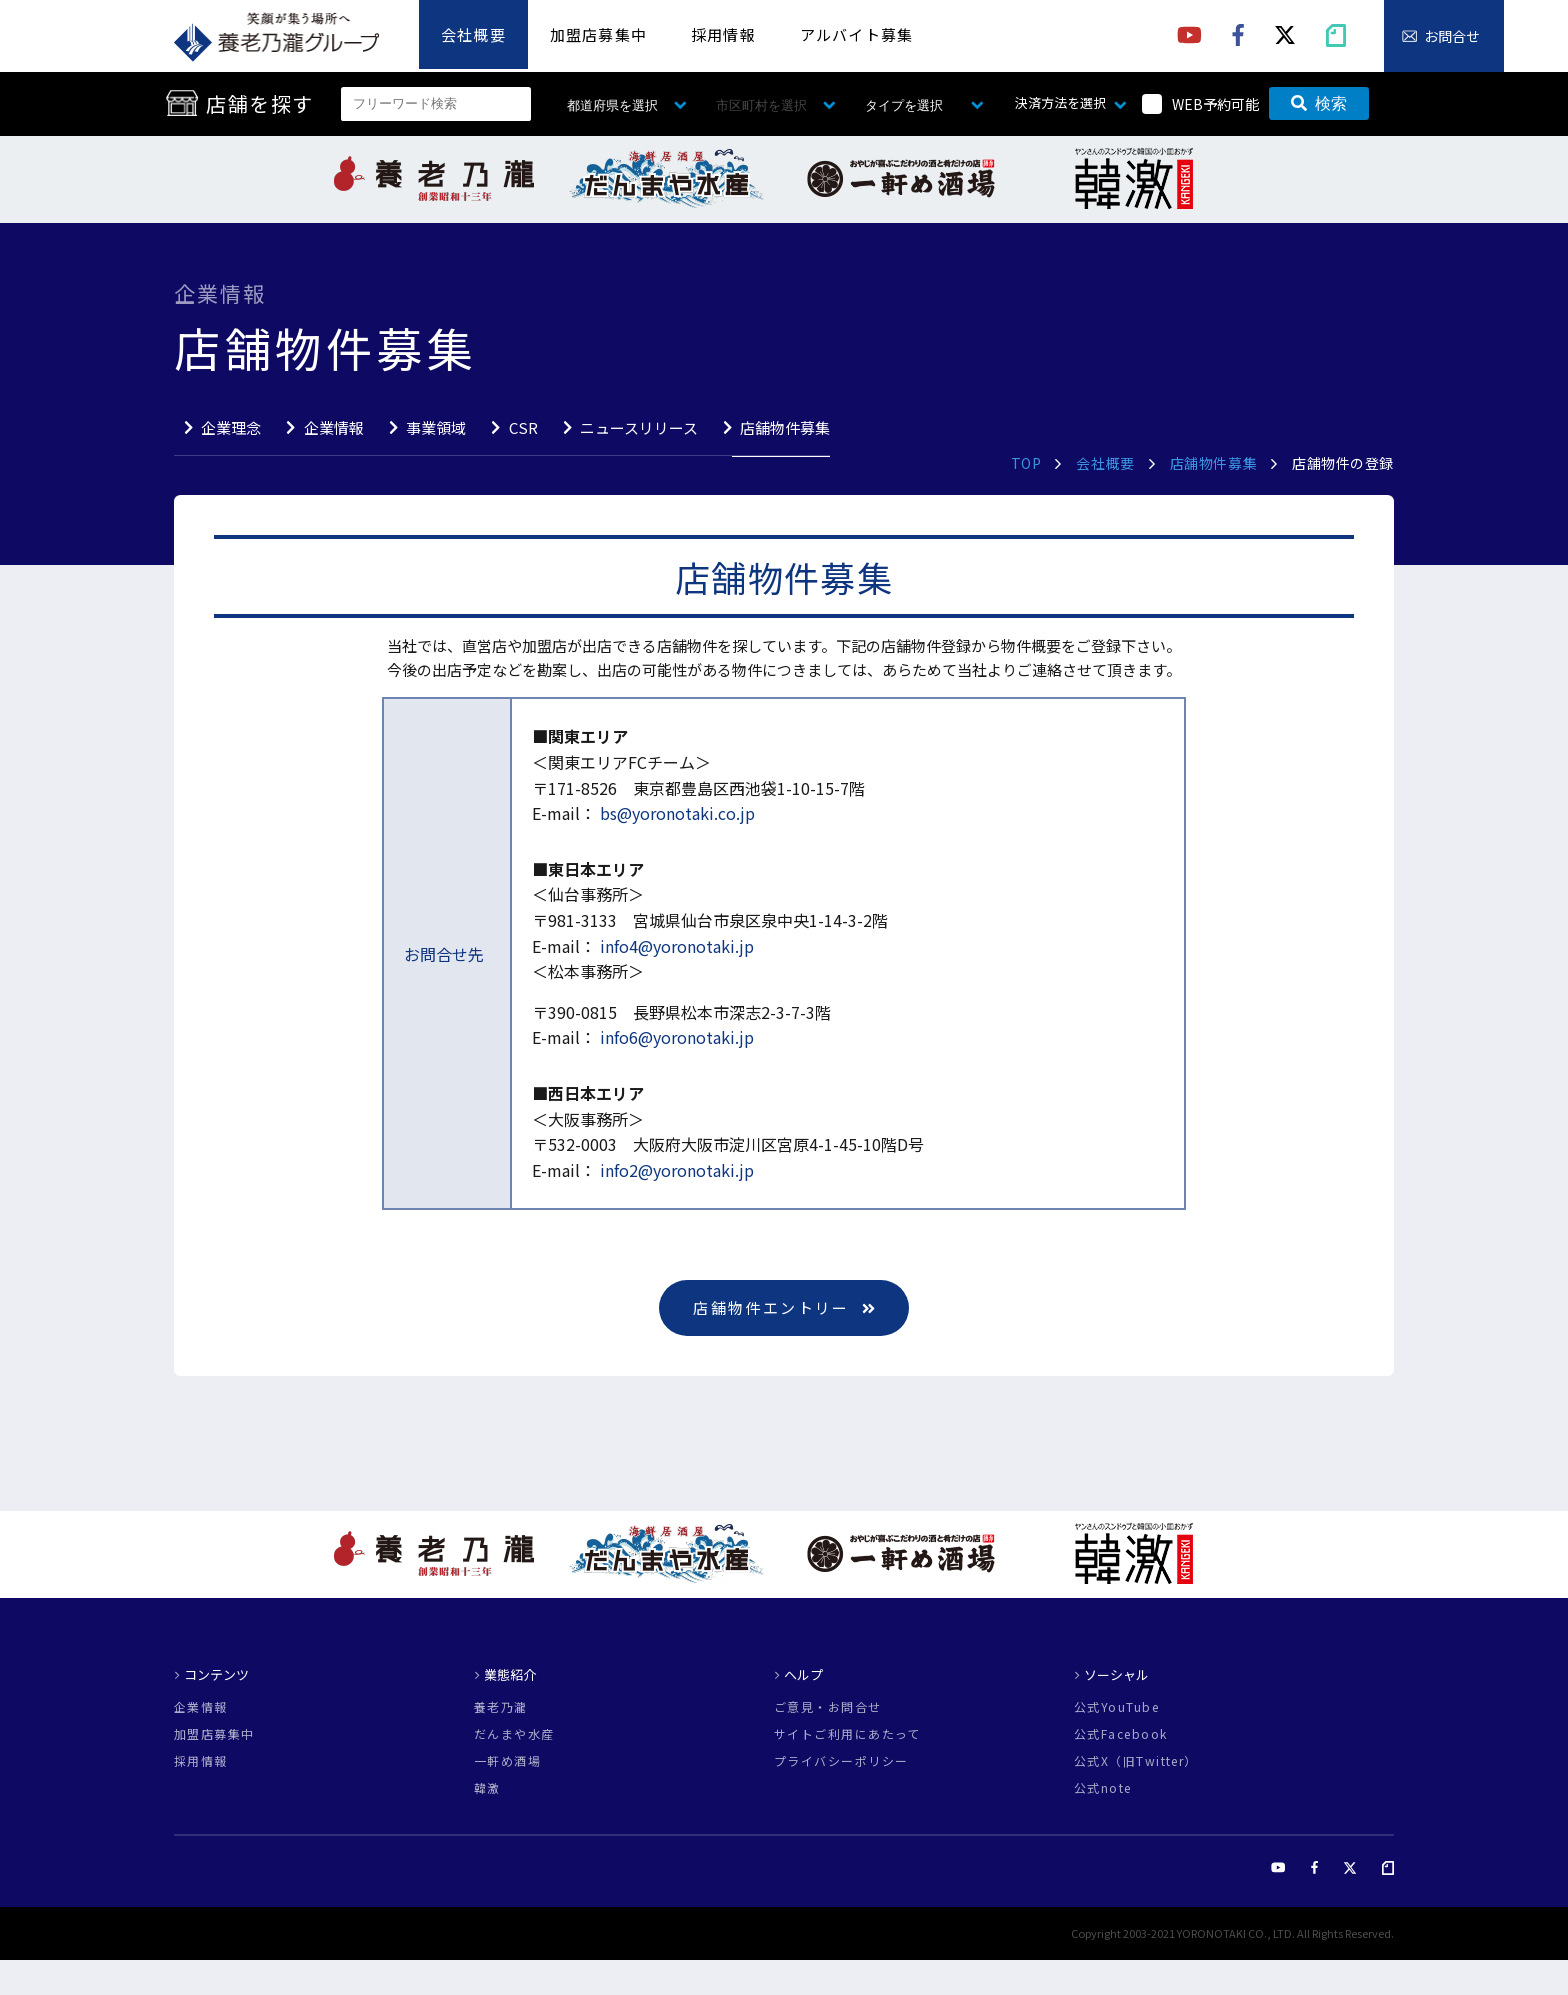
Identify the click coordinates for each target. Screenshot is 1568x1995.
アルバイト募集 (856, 34)
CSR (523, 427)
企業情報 (334, 427)
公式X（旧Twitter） (1136, 1761)
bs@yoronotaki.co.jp (675, 813)
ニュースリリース (639, 427)
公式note (1103, 1788)
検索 (1319, 103)
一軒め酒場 (507, 1761)
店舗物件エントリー (784, 1307)
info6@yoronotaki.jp (675, 1037)
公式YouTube (1116, 1707)
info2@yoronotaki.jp (675, 1170)
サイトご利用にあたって (847, 1734)
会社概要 (473, 34)
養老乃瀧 (501, 1707)
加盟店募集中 (598, 34)
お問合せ (1452, 36)
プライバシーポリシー (841, 1761)
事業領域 (436, 427)
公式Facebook (1120, 1734)
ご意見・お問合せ (828, 1707)
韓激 (487, 1788)
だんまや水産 (514, 1734)
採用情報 (723, 34)
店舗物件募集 (785, 427)
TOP (1026, 463)
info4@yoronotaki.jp (675, 946)
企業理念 (231, 427)
